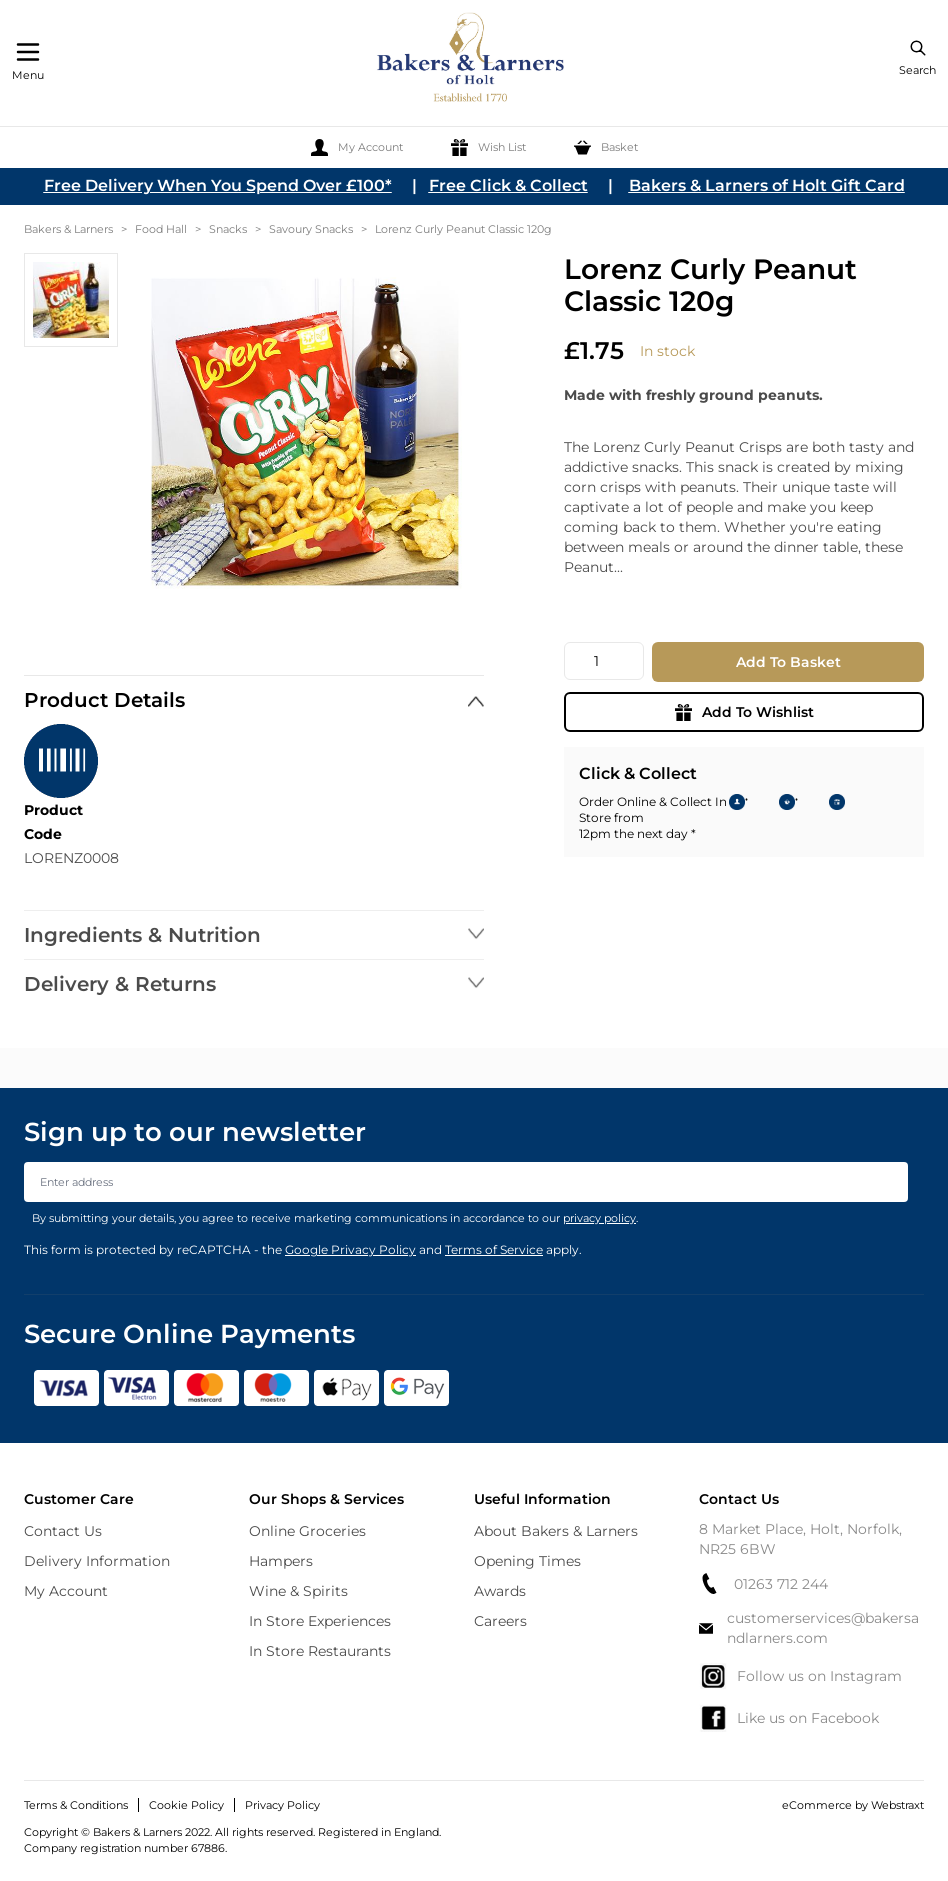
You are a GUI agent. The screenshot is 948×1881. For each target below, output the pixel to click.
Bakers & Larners (68, 229)
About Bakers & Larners (556, 1531)
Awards (500, 1591)
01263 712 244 (763, 1583)
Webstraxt (897, 1805)
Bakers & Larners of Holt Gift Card (767, 185)
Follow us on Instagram (800, 1676)
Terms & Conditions (76, 1805)
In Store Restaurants (320, 1651)
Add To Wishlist (744, 712)
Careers (500, 1621)
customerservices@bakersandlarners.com (809, 1628)
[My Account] (357, 147)
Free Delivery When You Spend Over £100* (218, 185)
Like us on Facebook (789, 1718)
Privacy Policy (282, 1805)
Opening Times (527, 1561)
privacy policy (599, 1218)
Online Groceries (307, 1531)
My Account (66, 1591)
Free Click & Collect (508, 185)
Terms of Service (494, 1249)
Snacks (228, 229)
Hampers (281, 1561)
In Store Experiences (320, 1621)
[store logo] (472, 60)
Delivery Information (97, 1561)
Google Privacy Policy (350, 1249)
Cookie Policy (186, 1805)
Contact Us (63, 1531)
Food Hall (161, 229)
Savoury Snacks (311, 229)
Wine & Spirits (298, 1591)
